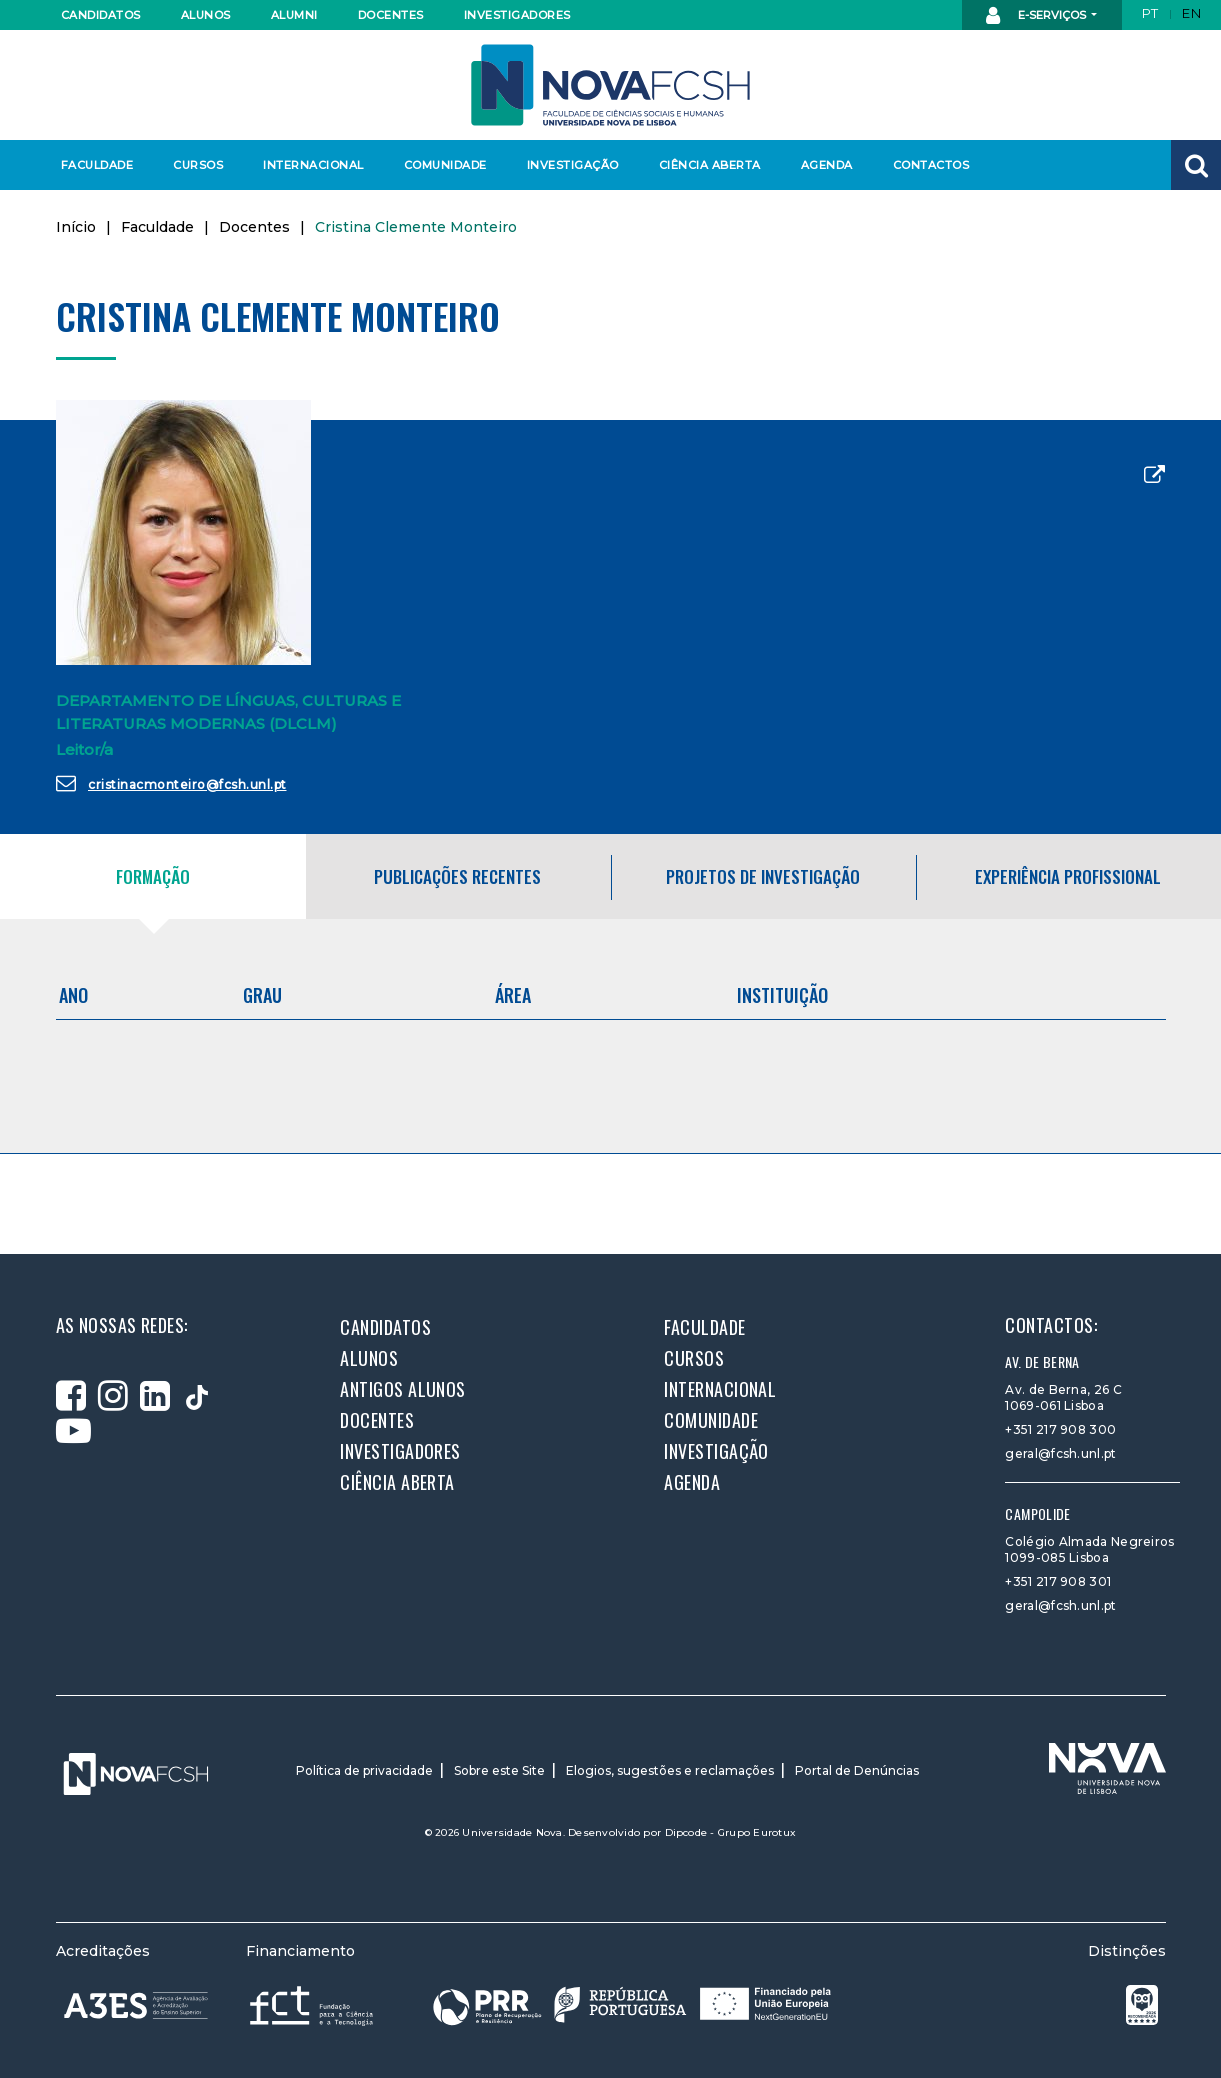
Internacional (312, 165)
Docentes (391, 15)
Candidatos (101, 15)
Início (76, 227)
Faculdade (97, 165)
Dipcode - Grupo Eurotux (731, 1832)
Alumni (294, 15)
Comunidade (445, 165)
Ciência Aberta (709, 165)
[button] (1196, 165)
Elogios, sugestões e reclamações (670, 1770)
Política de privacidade (364, 1770)
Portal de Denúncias (857, 1770)
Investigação (573, 165)
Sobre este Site (499, 1770)
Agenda (827, 165)
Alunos (206, 15)
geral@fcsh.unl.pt (1060, 1453)
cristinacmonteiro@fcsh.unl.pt (171, 783)
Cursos (198, 165)
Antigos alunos (402, 1389)
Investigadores (516, 15)
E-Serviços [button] (1037, 16)
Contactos (931, 165)
